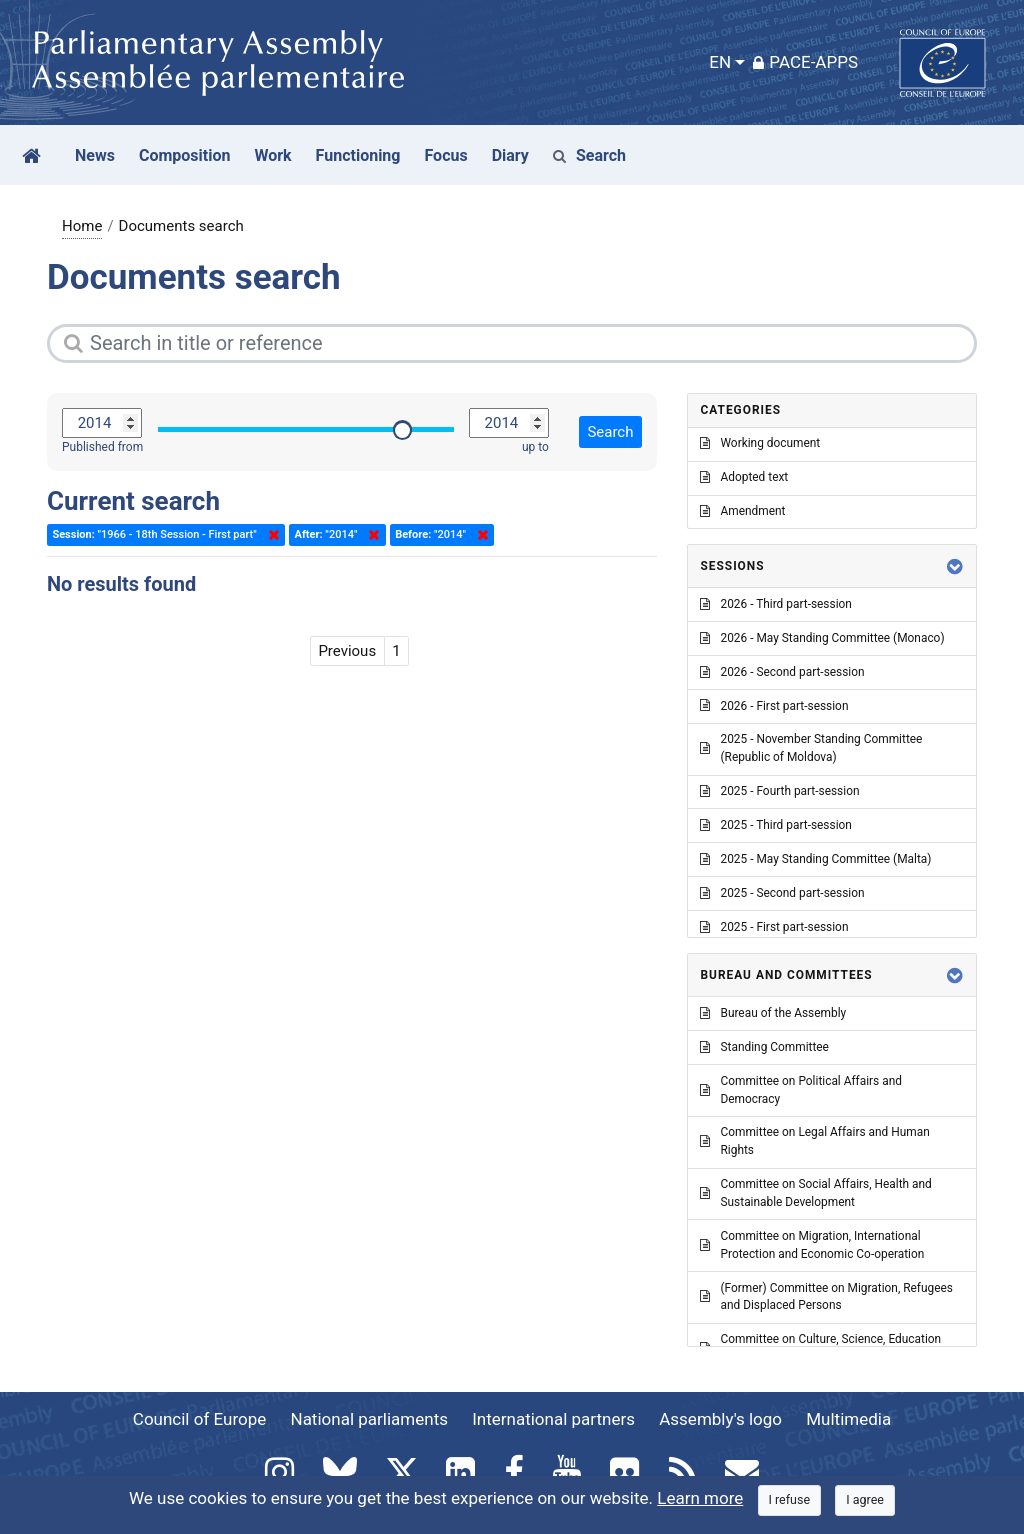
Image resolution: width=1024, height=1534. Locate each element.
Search (589, 155)
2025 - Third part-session (775, 825)
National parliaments (369, 1419)
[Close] (790, 1500)
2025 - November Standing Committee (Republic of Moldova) (811, 748)
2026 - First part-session (774, 706)
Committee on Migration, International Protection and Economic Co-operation (812, 1245)
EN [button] (720, 62)
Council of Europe (199, 1419)
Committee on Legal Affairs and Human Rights (814, 1141)
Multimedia (848, 1419)
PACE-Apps (805, 62)
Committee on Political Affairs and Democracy (800, 1090)
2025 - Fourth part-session (779, 791)
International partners (553, 1419)
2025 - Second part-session (782, 893)
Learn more (700, 1498)
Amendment (742, 511)
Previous (347, 651)
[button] (955, 566)
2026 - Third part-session (775, 604)
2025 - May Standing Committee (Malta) (815, 859)
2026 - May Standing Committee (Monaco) (822, 638)
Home (82, 226)
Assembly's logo (720, 1419)
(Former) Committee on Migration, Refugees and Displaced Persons (826, 1297)
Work (272, 155)
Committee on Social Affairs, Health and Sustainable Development (815, 1193)
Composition (185, 155)
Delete (270, 535)
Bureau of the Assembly (773, 1013)
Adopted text (744, 477)
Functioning (358, 155)
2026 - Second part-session (782, 672)
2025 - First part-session (774, 927)
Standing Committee (764, 1047)
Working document (760, 443)
